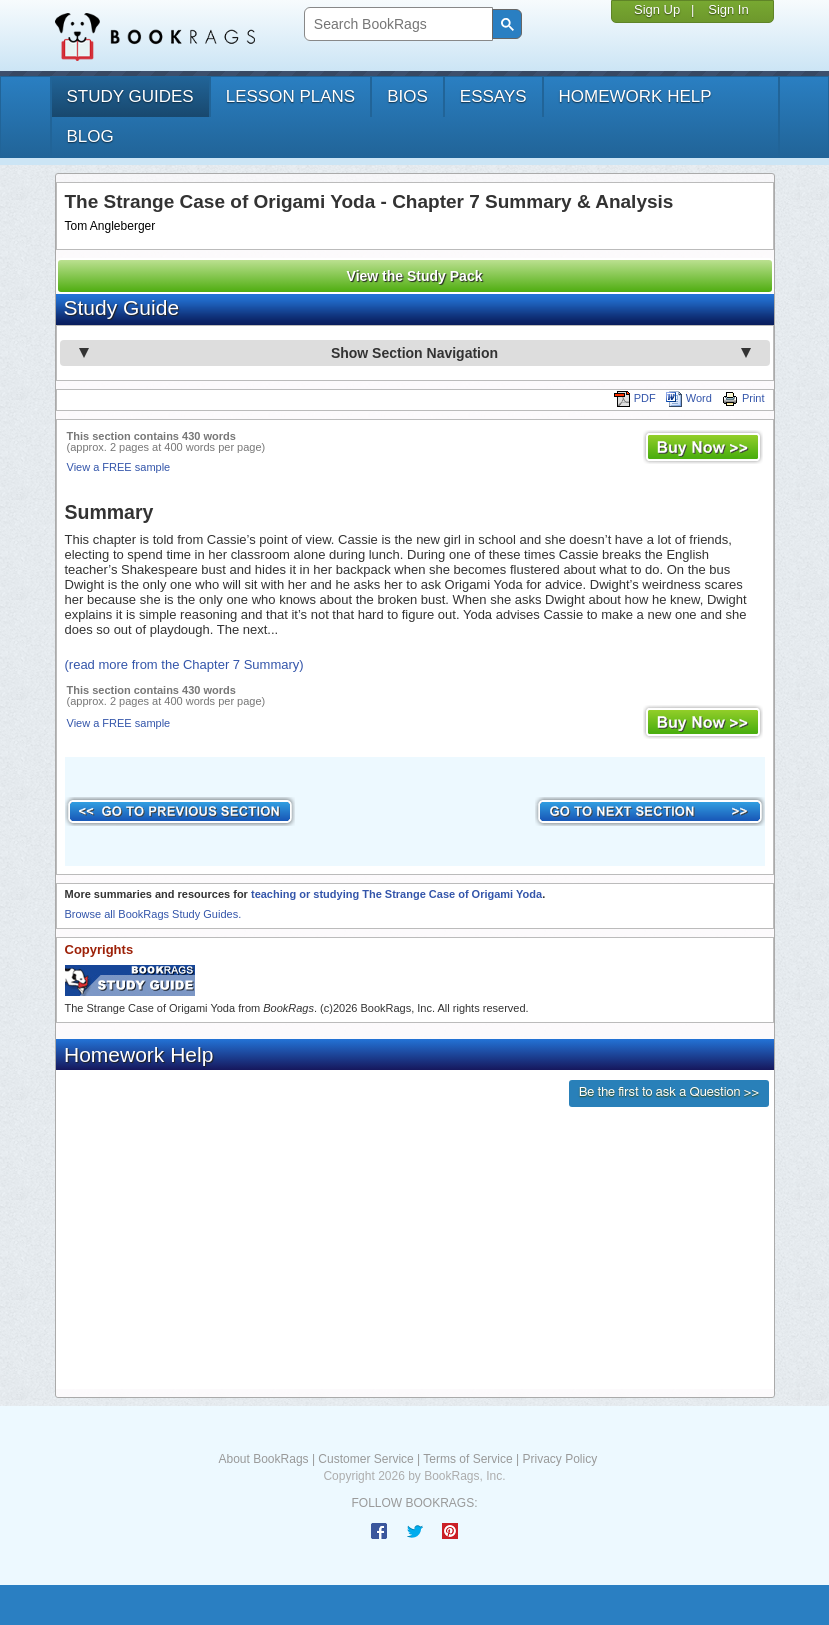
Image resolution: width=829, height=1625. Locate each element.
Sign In (728, 9)
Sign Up (657, 9)
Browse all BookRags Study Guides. (153, 914)
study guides (130, 96)
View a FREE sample (119, 467)
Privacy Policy (559, 1459)
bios (407, 96)
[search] (396, 24)
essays (493, 96)
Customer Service (365, 1459)
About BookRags (264, 1459)
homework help (635, 96)
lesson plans (290, 96)
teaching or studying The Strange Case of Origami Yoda (396, 894)
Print (743, 398)
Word (689, 398)
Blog (90, 136)
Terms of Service (467, 1459)
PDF (635, 398)
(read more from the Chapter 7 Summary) (184, 664)
